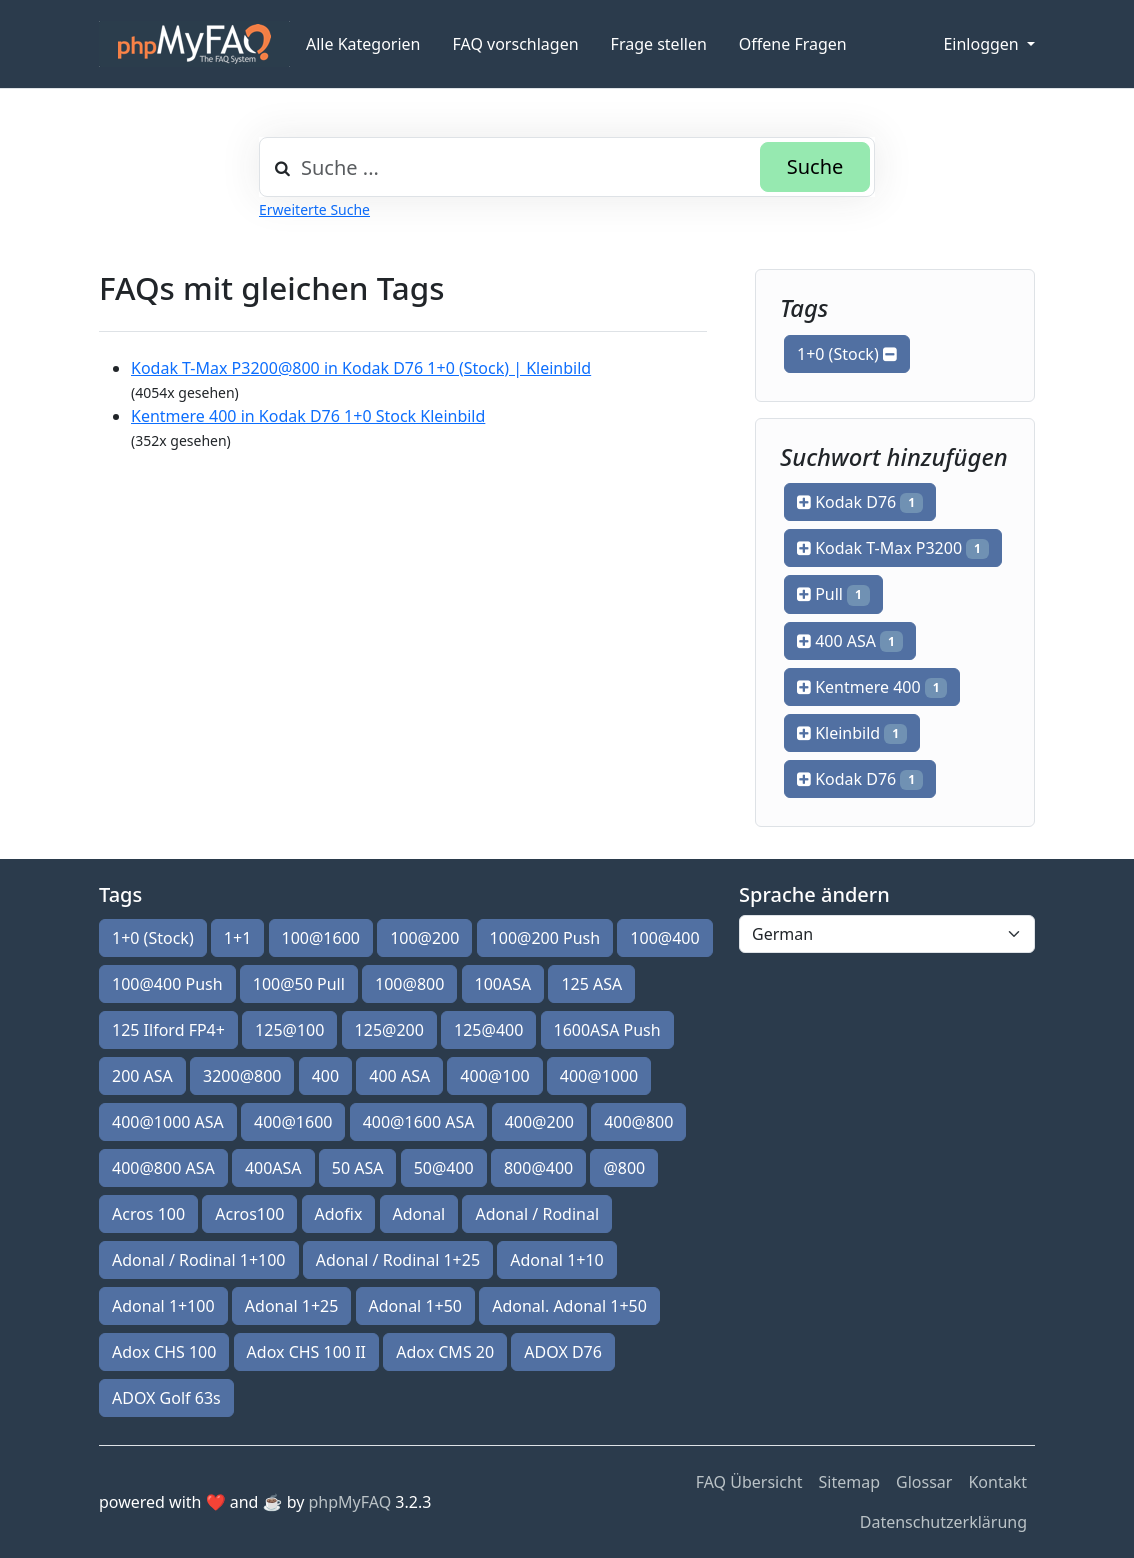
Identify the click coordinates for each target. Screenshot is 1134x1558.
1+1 (237, 938)
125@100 (289, 1030)
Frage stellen (659, 44)
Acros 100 (148, 1214)
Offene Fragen (793, 44)
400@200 (539, 1122)
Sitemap (850, 1482)
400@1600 (293, 1122)
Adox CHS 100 (164, 1352)
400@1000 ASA (168, 1122)
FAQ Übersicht (749, 1482)
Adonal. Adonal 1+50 (569, 1306)
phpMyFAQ (350, 1502)
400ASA (273, 1168)
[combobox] (567, 167)
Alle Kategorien (363, 44)
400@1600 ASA (419, 1122)
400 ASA (850, 641)
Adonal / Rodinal (537, 1214)
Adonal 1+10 (557, 1260)
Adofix (339, 1214)
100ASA (503, 984)
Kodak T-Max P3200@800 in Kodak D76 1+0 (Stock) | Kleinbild (361, 368)
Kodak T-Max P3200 (893, 548)
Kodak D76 (860, 502)
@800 (624, 1168)
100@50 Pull (299, 984)
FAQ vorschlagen (516, 44)
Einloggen (982, 44)
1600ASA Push (607, 1030)
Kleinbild (852, 733)
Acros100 (249, 1214)
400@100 (494, 1076)
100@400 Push (167, 984)
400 (325, 1076)
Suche (815, 166)
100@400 (664, 938)
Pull (833, 594)
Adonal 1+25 (292, 1306)
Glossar (924, 1482)
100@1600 (321, 938)
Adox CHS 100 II (306, 1352)
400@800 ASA (163, 1168)
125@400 (488, 1030)
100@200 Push (545, 938)
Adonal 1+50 (416, 1306)
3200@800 (242, 1076)
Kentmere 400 (872, 687)
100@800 (409, 984)
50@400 (444, 1168)
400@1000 (599, 1076)
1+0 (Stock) (847, 354)
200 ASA (142, 1076)
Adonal (419, 1214)
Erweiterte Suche (314, 209)
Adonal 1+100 (163, 1306)
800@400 (538, 1168)
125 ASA (591, 984)
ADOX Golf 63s (166, 1398)
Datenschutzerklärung (943, 1522)
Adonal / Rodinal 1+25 (398, 1260)
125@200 (389, 1030)
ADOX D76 (563, 1352)
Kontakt (997, 1482)
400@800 (638, 1122)
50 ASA (358, 1168)
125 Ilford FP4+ (168, 1030)
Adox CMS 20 (445, 1352)
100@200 (424, 938)
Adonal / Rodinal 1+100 (199, 1260)
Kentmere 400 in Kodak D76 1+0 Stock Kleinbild (308, 416)
